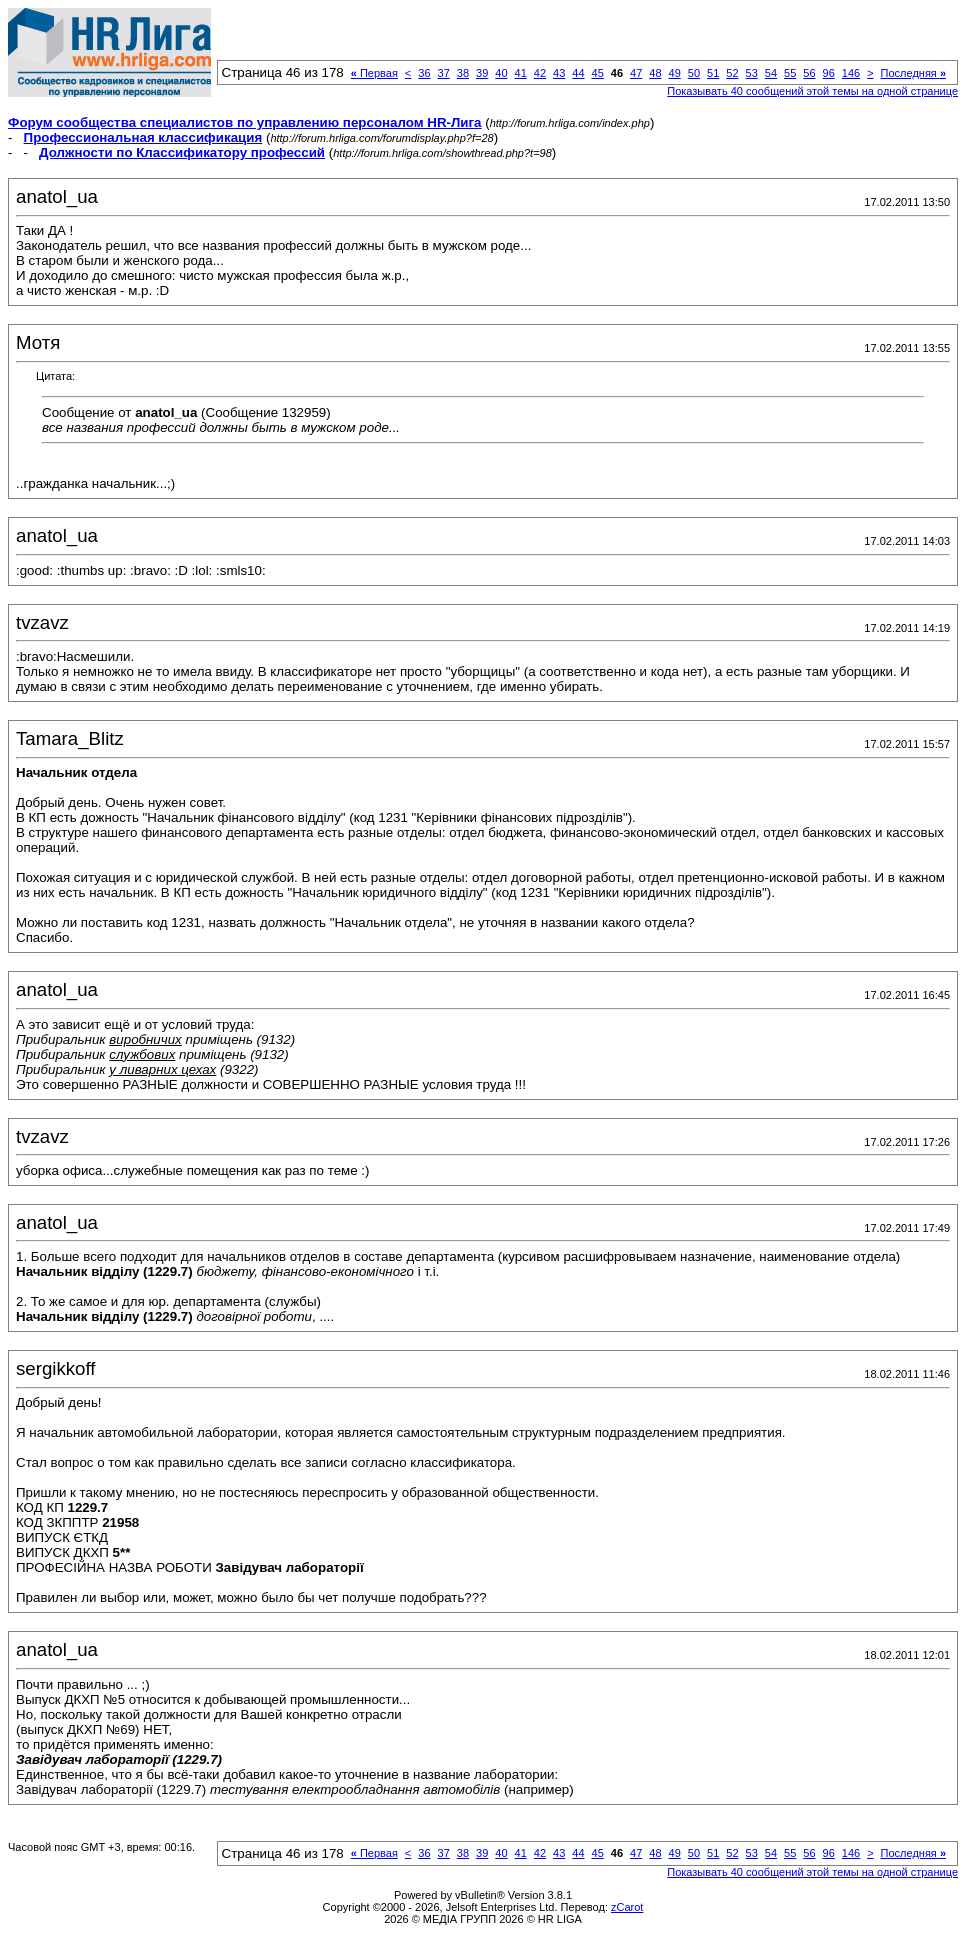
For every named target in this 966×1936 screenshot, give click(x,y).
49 (675, 73)
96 (829, 73)
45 (598, 73)
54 (771, 73)
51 (713, 73)
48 (655, 73)
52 (732, 73)
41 (521, 73)
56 (809, 73)
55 (790, 73)
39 (482, 73)
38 (463, 73)
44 (578, 73)
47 (636, 73)
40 (501, 73)
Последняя (913, 73)
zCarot (627, 1907)
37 (444, 73)
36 (424, 73)
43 (559, 73)
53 (752, 73)
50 (694, 73)
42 (540, 73)
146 (851, 73)
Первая (374, 73)
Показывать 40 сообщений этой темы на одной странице (812, 91)
